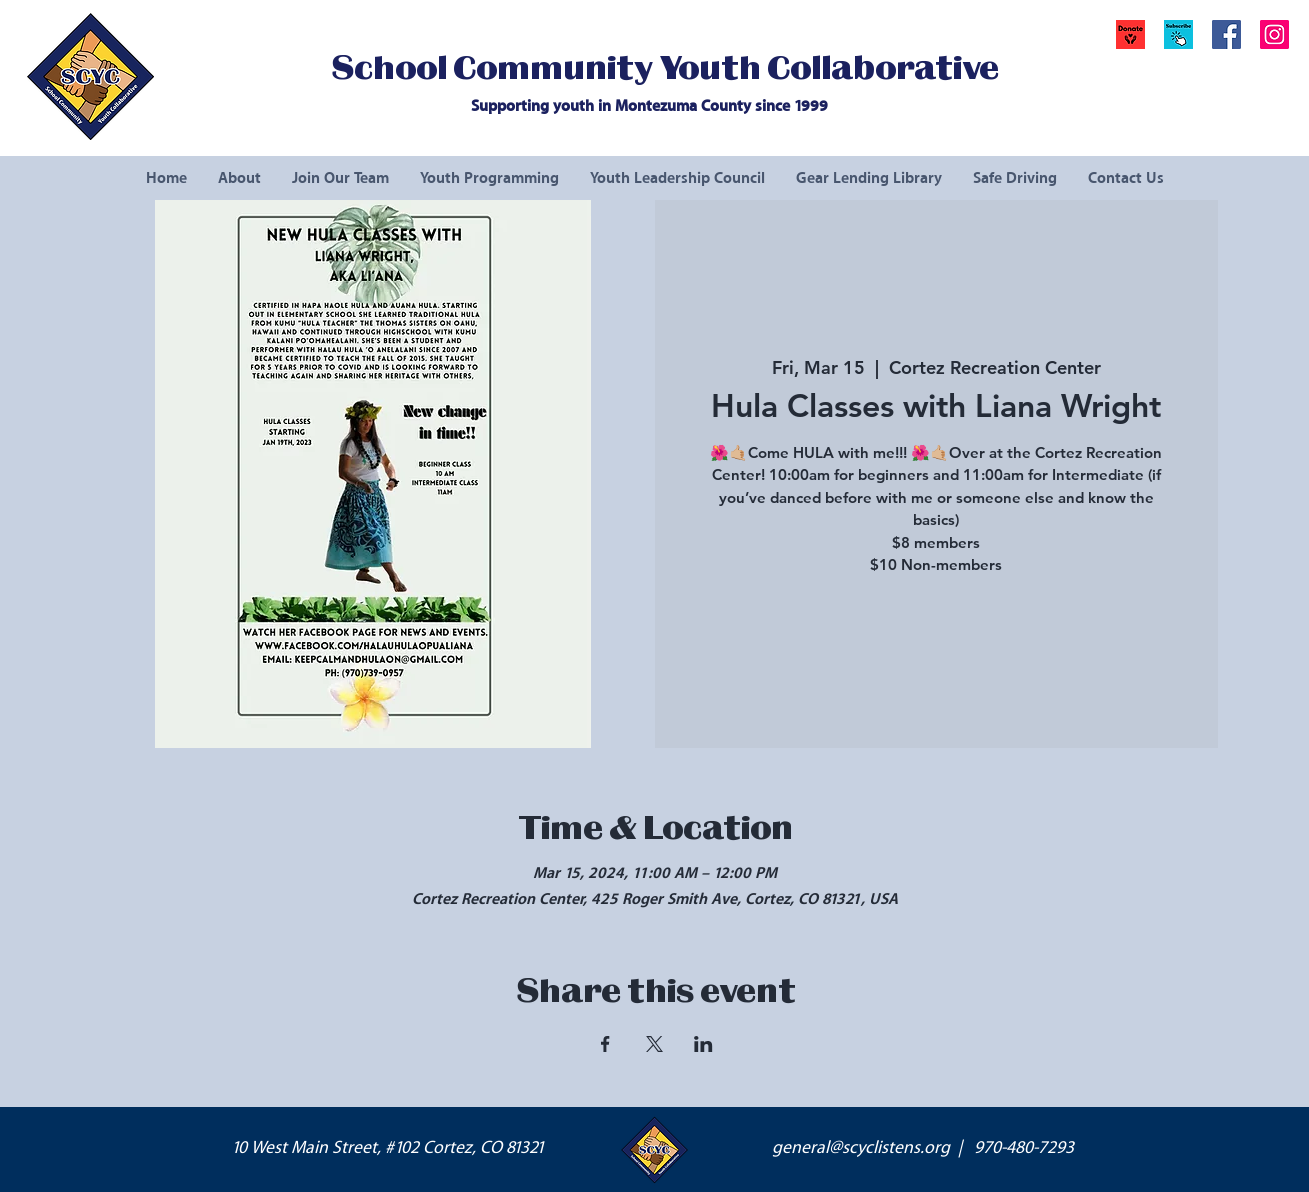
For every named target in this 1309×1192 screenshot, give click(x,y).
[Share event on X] (654, 1044)
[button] (1178, 34)
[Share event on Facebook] (605, 1044)
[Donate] (1130, 34)
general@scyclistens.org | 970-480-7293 (923, 1148)
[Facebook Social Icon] (1226, 34)
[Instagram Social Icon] (1274, 34)
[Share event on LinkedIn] (703, 1044)
